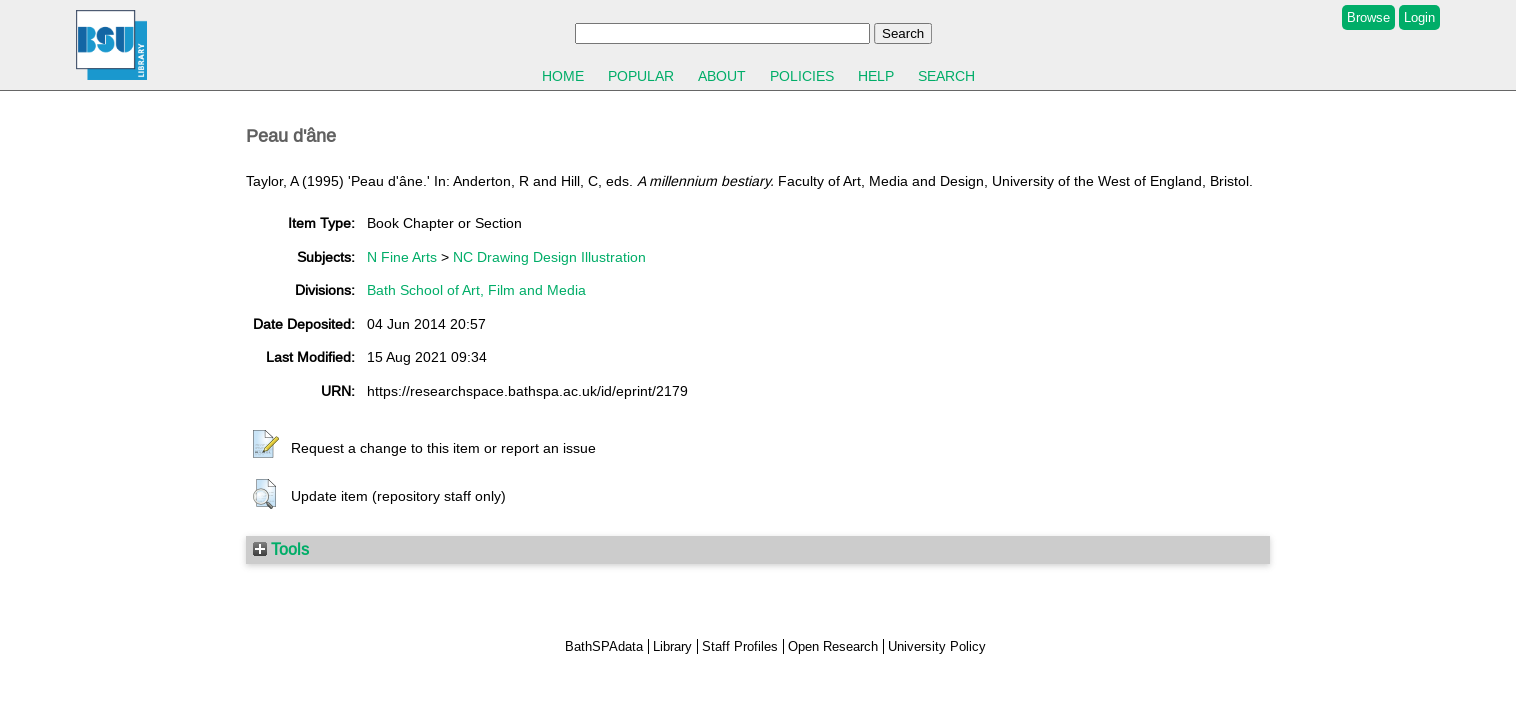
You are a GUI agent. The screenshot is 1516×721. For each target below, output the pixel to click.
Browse (1368, 17)
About (722, 76)
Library (672, 646)
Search (946, 76)
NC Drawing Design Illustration (549, 257)
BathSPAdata (604, 646)
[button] (266, 445)
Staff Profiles (740, 646)
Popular (641, 76)
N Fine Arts (402, 257)
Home (563, 76)
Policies (802, 76)
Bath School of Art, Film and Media (476, 290)
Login (1419, 17)
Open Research (833, 646)
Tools (281, 549)
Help (876, 76)
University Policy (937, 646)
